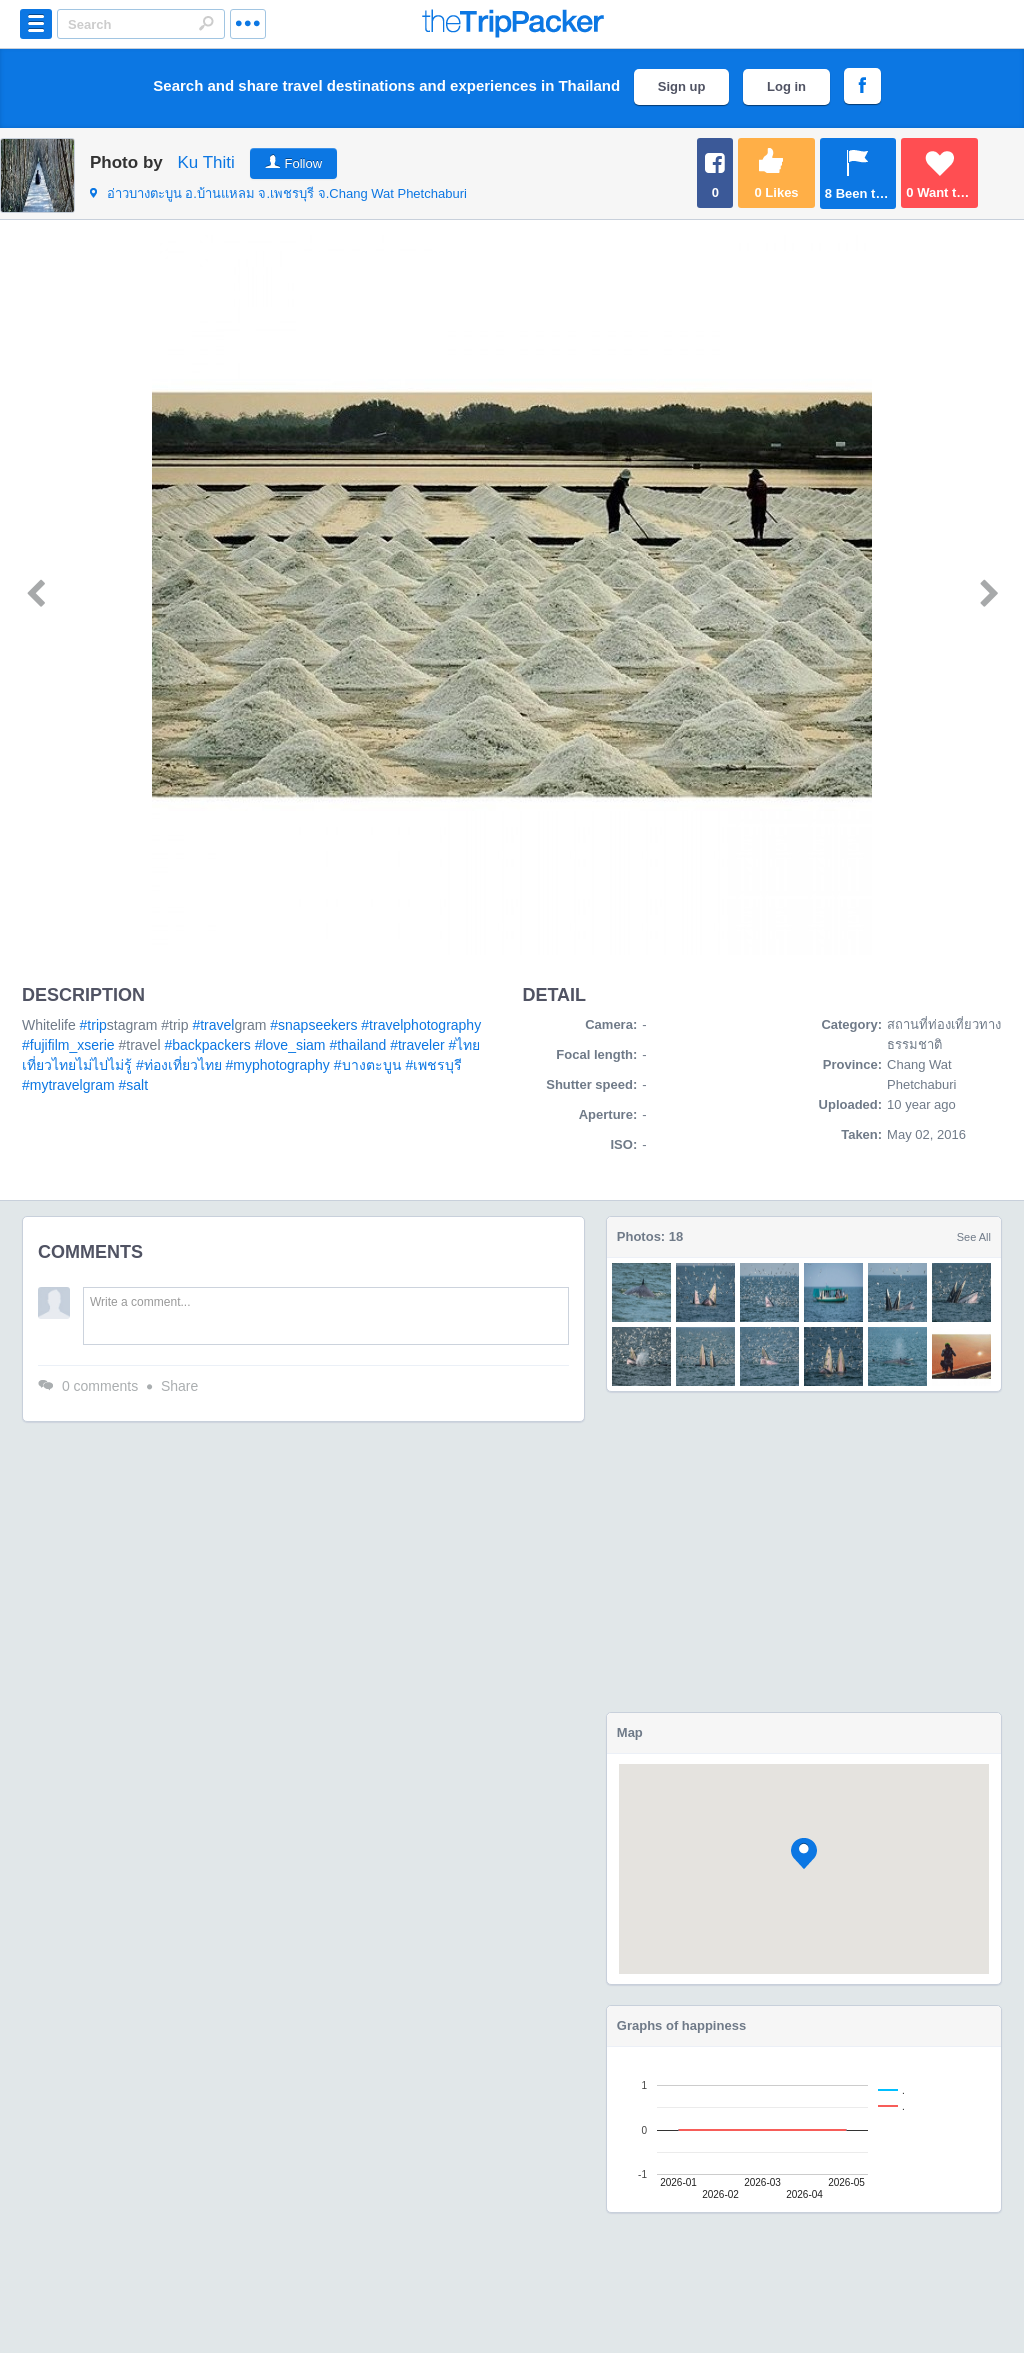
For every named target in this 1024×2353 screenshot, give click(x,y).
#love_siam (290, 1045)
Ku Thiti (205, 162)
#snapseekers (313, 1025)
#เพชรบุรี (433, 1065)
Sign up (682, 86)
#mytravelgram (68, 1085)
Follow (304, 163)
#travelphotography (421, 1025)
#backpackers (207, 1045)
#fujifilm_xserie (68, 1045)
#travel (213, 1025)
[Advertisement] (804, 1552)
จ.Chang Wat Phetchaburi (278, 193)
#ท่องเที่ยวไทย (179, 1065)
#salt (133, 1085)
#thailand (357, 1045)
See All (974, 1237)
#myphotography (278, 1065)
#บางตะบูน (368, 1065)
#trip (93, 1025)
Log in (786, 86)
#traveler (417, 1045)
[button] (804, 1853)
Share (179, 1386)
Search (206, 23)
